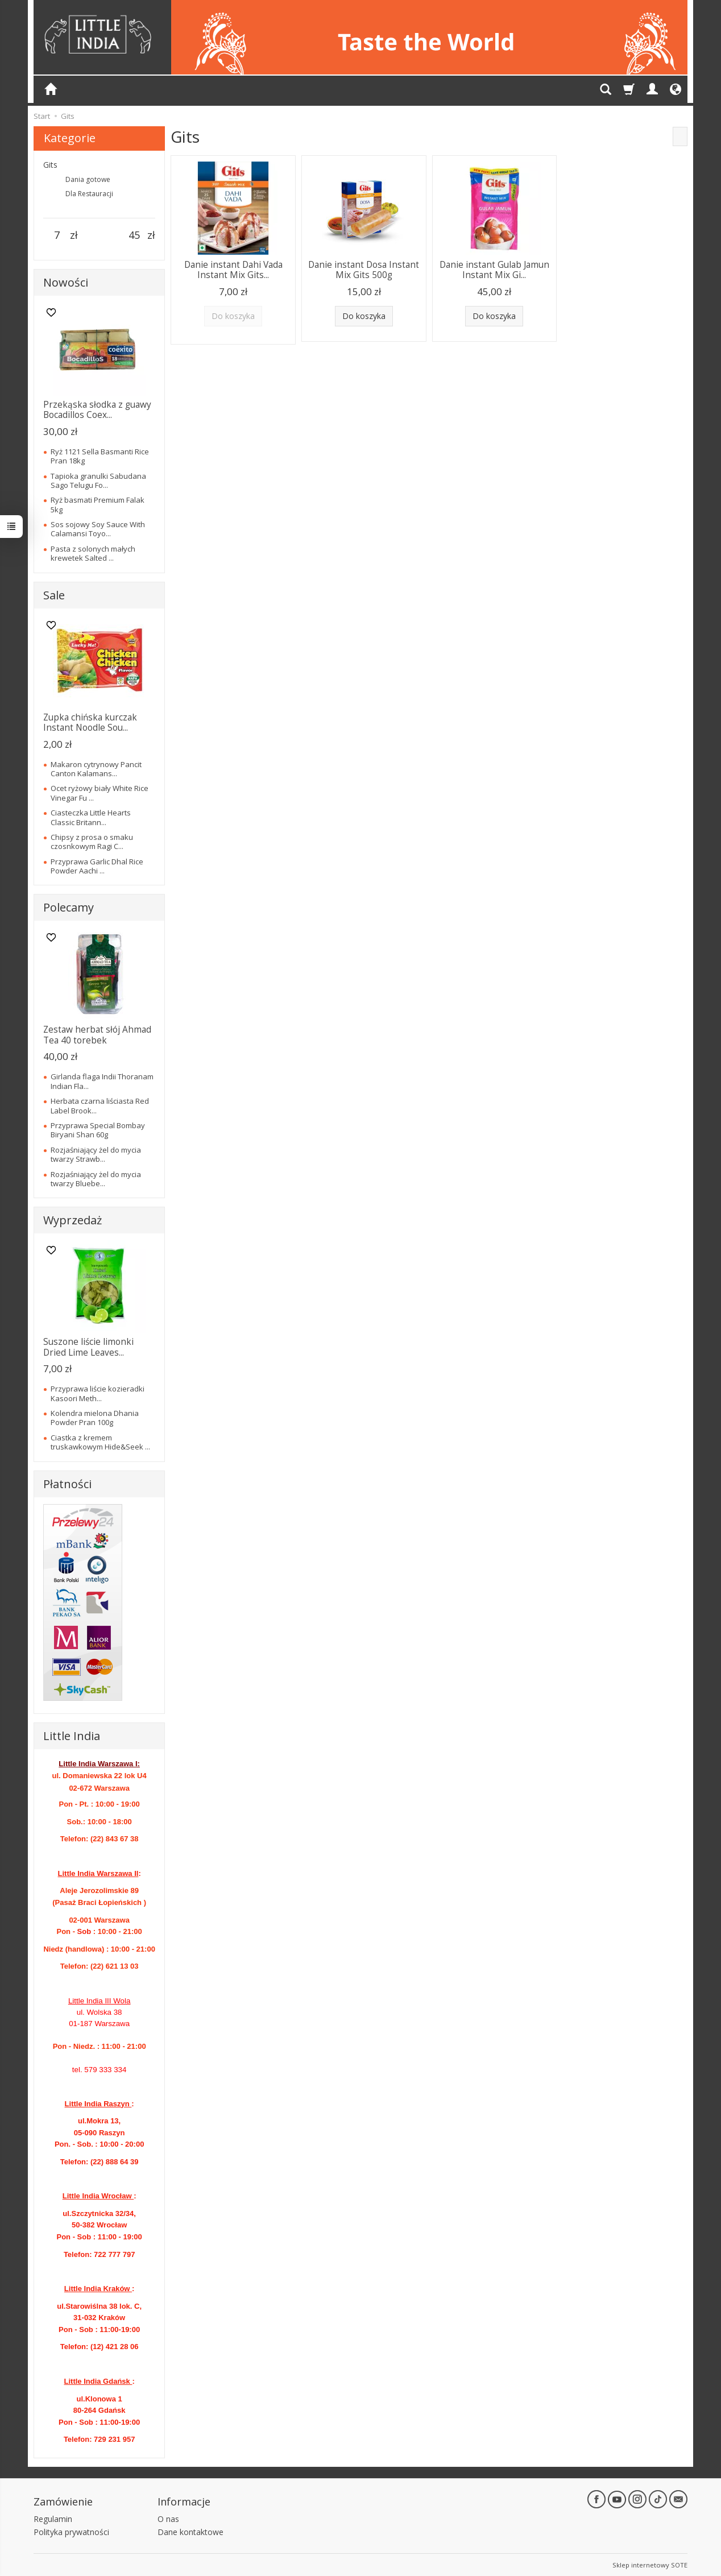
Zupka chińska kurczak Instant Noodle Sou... (90, 722)
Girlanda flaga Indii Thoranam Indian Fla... (102, 1081)
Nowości (65, 282)
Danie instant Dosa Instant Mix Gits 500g (363, 270)
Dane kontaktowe (190, 2532)
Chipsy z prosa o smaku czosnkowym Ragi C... (92, 841)
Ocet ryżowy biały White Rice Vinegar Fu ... (99, 792)
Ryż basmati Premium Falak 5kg (97, 504)
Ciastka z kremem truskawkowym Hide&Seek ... (100, 1442)
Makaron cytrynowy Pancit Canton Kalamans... (96, 768)
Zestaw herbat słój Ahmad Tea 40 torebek (97, 1035)
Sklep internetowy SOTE (649, 2564)
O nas (168, 2518)
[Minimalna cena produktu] (56, 235)
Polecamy (68, 907)
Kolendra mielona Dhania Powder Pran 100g (95, 1417)
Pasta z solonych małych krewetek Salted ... (93, 553)
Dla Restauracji (89, 193)
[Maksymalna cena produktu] (134, 235)
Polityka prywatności (71, 2532)
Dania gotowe (87, 179)
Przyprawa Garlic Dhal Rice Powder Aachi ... (97, 866)
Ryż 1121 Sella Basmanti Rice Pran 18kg (100, 456)
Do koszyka (364, 315)
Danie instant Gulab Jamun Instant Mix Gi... (494, 270)
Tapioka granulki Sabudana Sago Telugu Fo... (98, 480)
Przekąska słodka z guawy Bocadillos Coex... (97, 410)
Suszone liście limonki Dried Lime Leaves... (88, 1347)
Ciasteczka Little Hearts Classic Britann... (91, 817)
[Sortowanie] (680, 136)
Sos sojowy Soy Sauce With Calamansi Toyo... (98, 529)
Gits (50, 164)
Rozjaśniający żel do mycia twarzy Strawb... (96, 1154)
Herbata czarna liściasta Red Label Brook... (100, 1105)
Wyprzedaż (72, 1220)
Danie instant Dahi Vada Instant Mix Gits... (233, 270)
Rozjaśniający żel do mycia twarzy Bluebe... (96, 1178)
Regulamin (53, 2518)
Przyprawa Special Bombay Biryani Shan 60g (98, 1130)
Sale (54, 595)
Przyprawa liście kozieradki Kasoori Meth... (97, 1393)
